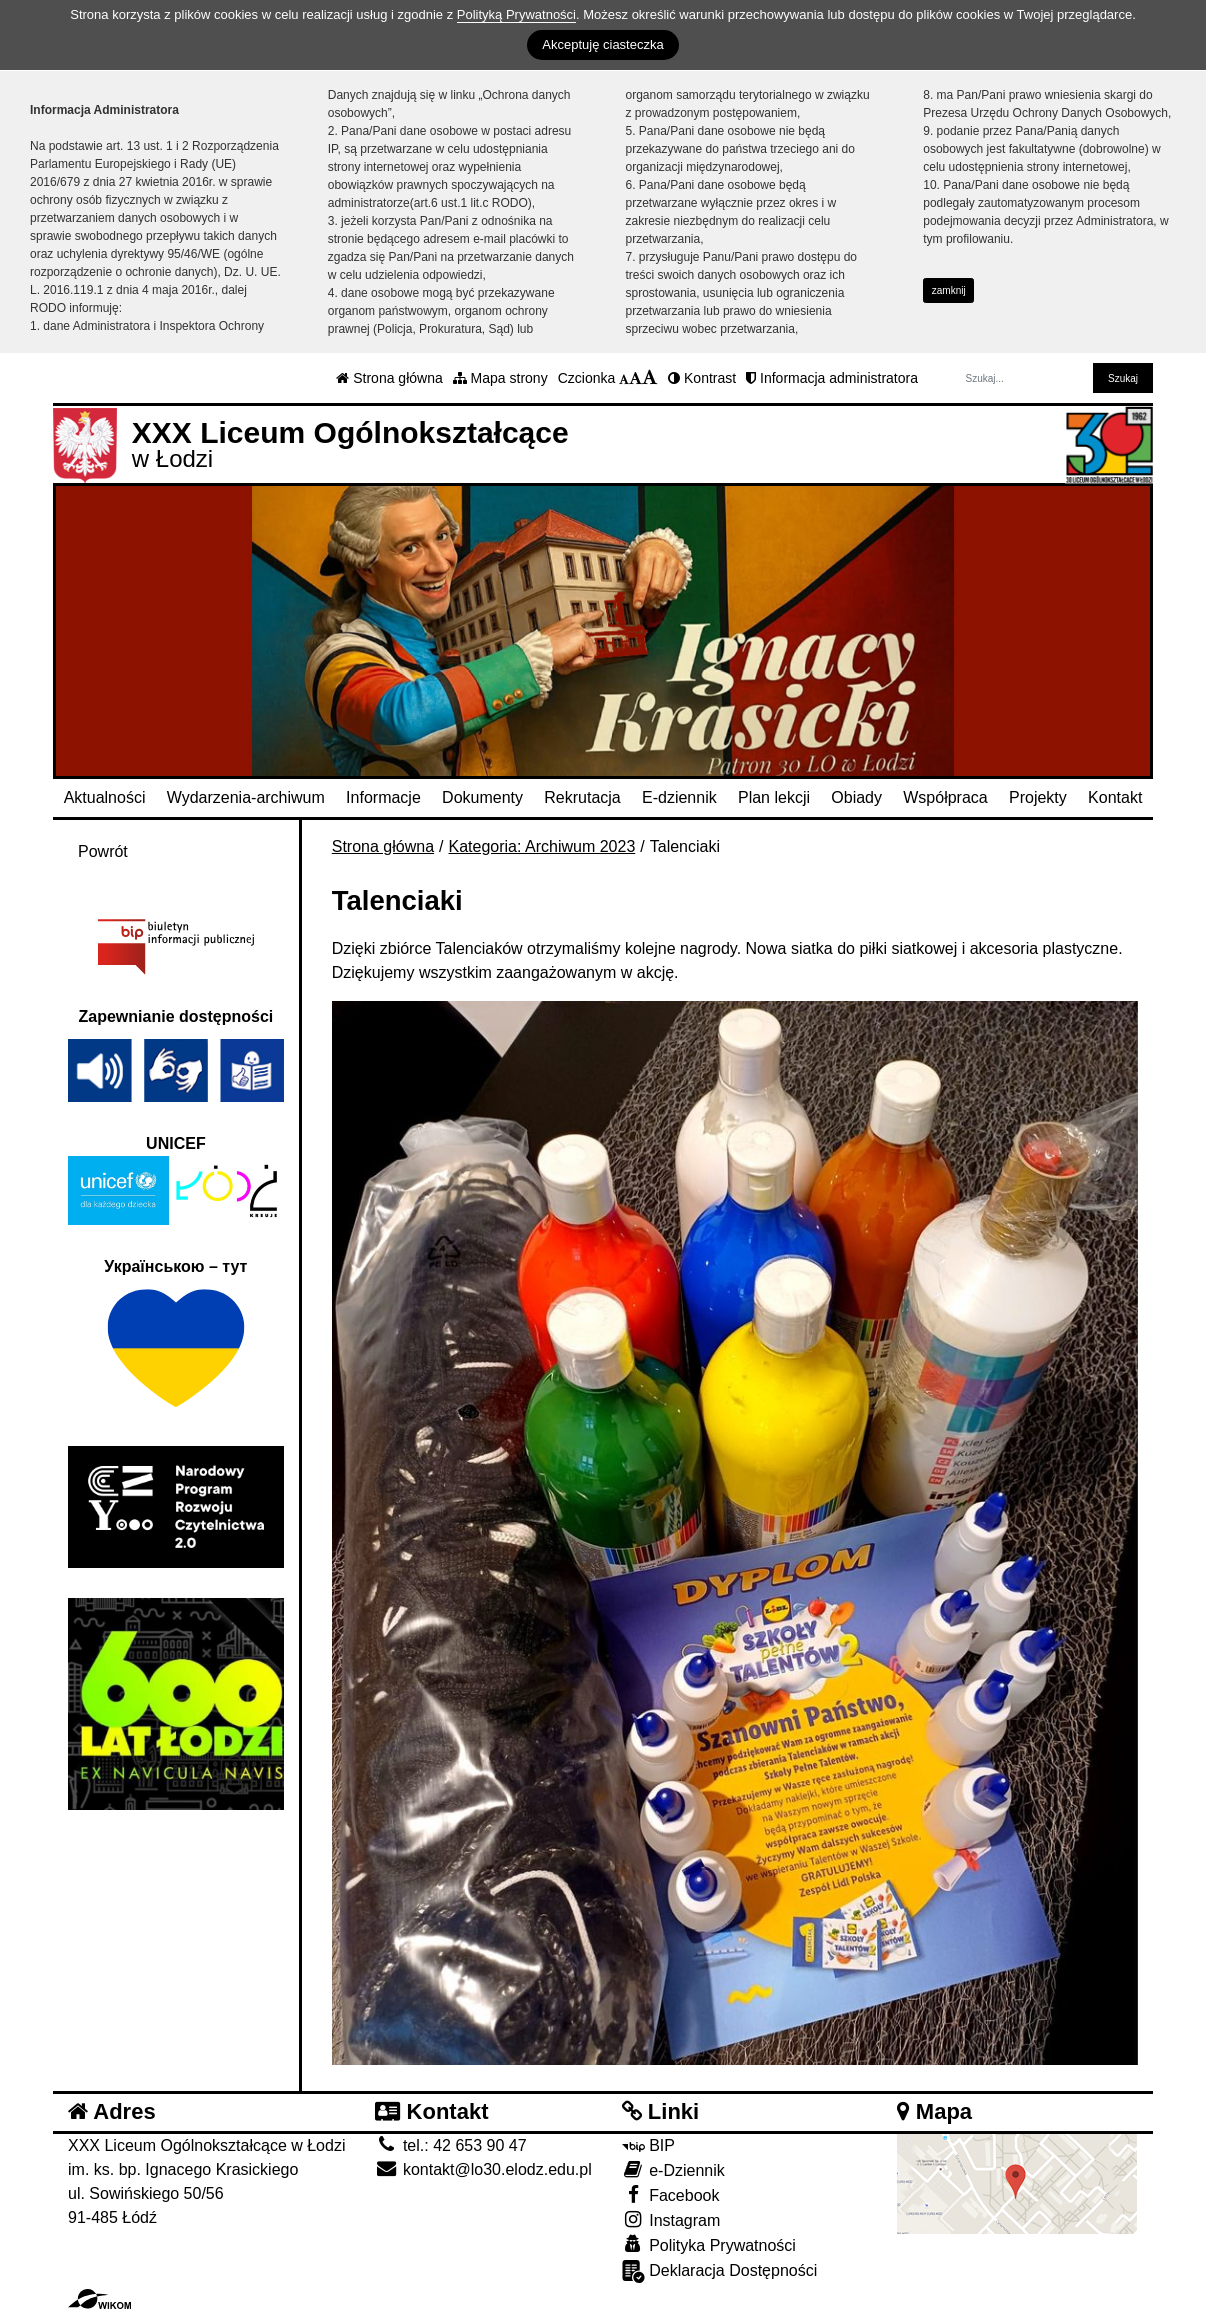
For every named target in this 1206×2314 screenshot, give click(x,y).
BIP (648, 2145)
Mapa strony (500, 378)
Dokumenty (482, 797)
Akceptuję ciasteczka (602, 44)
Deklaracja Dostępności (720, 2271)
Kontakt (1115, 797)
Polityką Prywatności (516, 14)
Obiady (856, 797)
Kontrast (702, 378)
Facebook (671, 2194)
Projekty (1038, 797)
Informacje (383, 797)
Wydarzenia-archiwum (246, 797)
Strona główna (389, 378)
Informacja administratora (832, 378)
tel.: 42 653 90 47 (450, 2145)
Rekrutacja (582, 797)
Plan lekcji (774, 797)
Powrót (103, 851)
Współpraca (945, 797)
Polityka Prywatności (709, 2244)
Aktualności (105, 797)
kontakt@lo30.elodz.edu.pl (483, 2169)
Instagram (671, 2219)
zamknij (949, 290)
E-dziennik (679, 797)
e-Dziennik (673, 2169)
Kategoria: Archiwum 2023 (542, 846)
